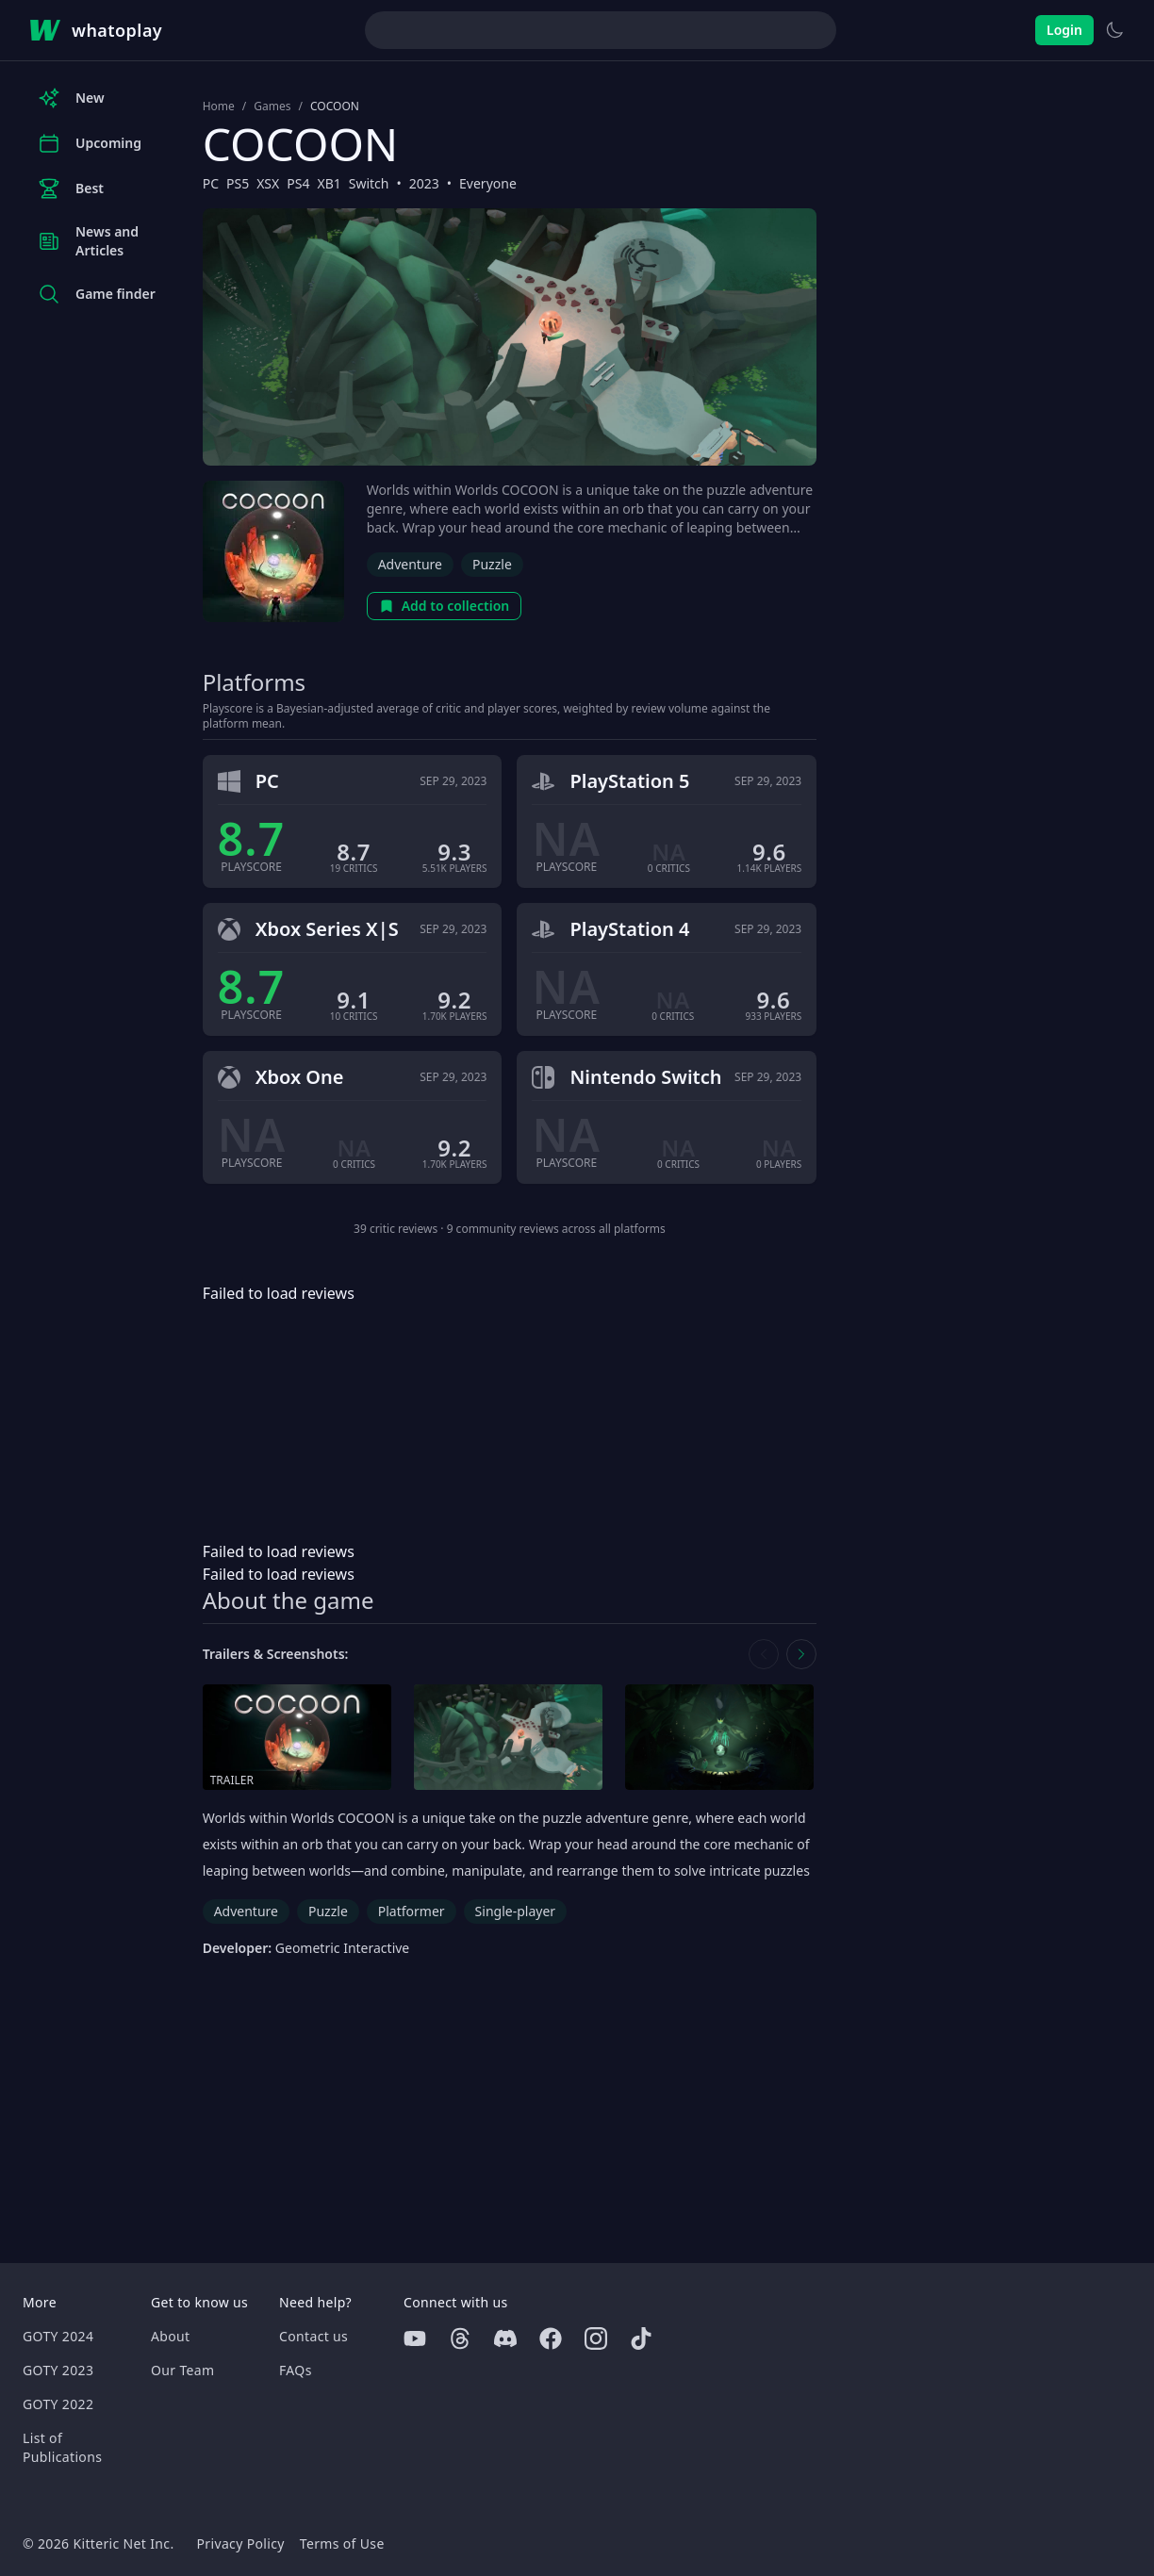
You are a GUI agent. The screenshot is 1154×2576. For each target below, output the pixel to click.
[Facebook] (550, 2338)
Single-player (515, 1911)
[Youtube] (415, 2338)
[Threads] (460, 2338)
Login (1064, 30)
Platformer (411, 1911)
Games (272, 106)
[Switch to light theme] (1114, 30)
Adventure (410, 564)
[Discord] (505, 2338)
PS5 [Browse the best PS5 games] (237, 183)
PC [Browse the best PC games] (211, 183)
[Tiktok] (641, 2338)
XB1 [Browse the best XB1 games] (328, 183)
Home (219, 106)
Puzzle (492, 564)
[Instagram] (596, 2338)
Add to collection (444, 606)
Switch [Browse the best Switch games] (369, 183)
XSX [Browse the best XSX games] (267, 183)
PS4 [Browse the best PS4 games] (298, 183)
